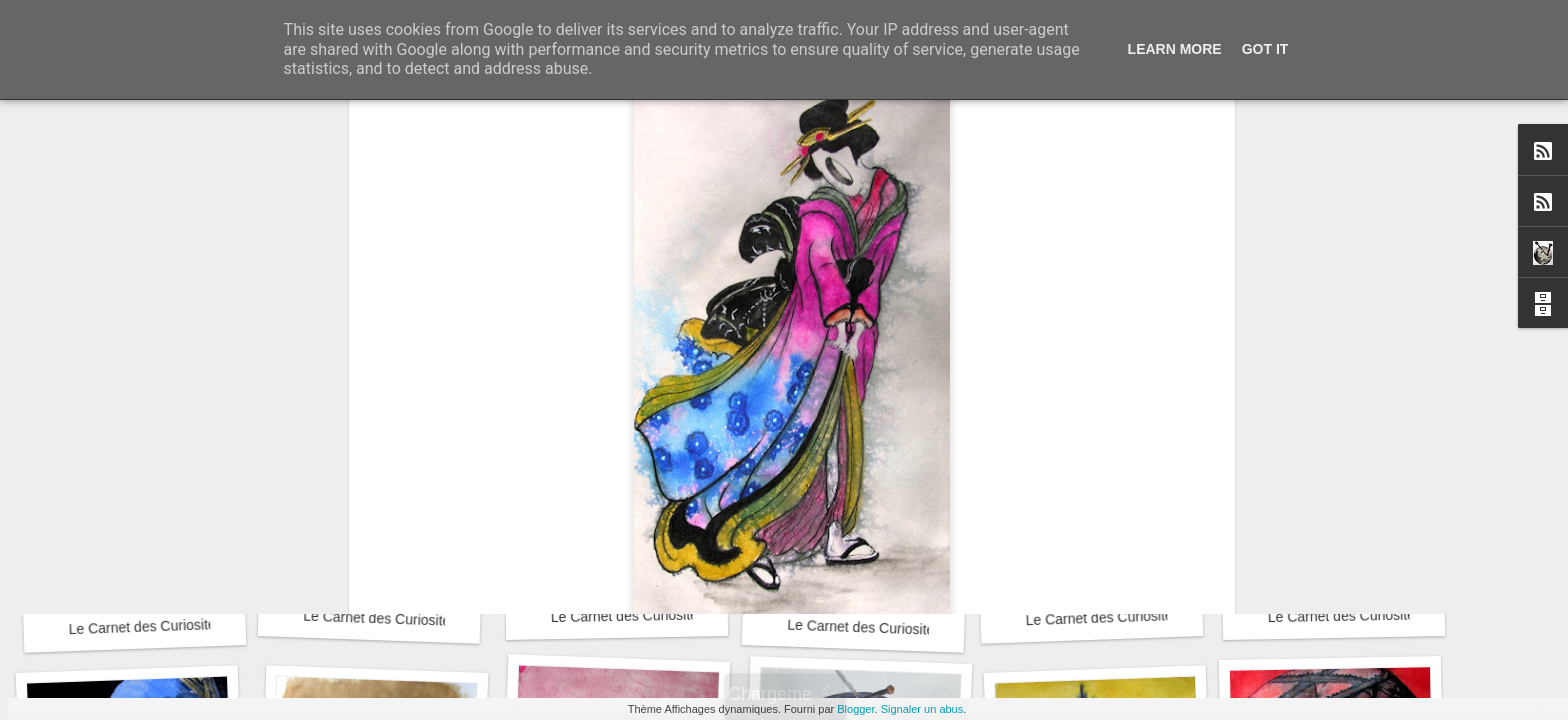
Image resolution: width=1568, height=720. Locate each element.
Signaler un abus (922, 709)
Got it (1265, 49)
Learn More (1175, 49)
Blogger (855, 709)
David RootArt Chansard (901, 475)
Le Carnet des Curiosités (145, 626)
